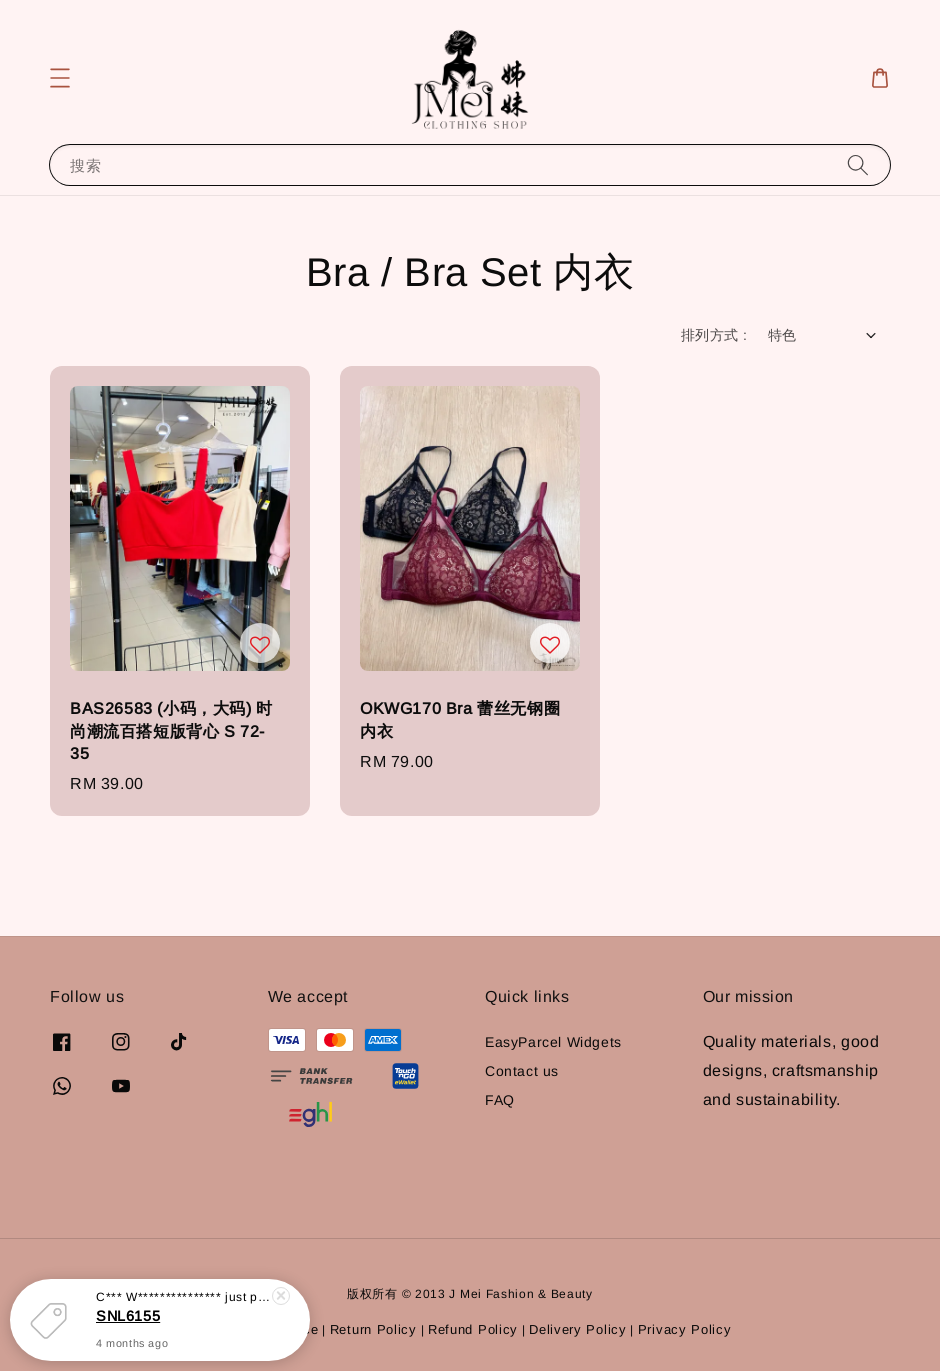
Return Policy (373, 1329)
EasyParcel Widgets (553, 1042)
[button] (60, 78)
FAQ (500, 1100)
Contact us (522, 1071)
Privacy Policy (685, 1329)
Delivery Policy (578, 1329)
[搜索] (858, 164)
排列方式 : (714, 335)
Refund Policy (473, 1329)
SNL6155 (128, 1316)
